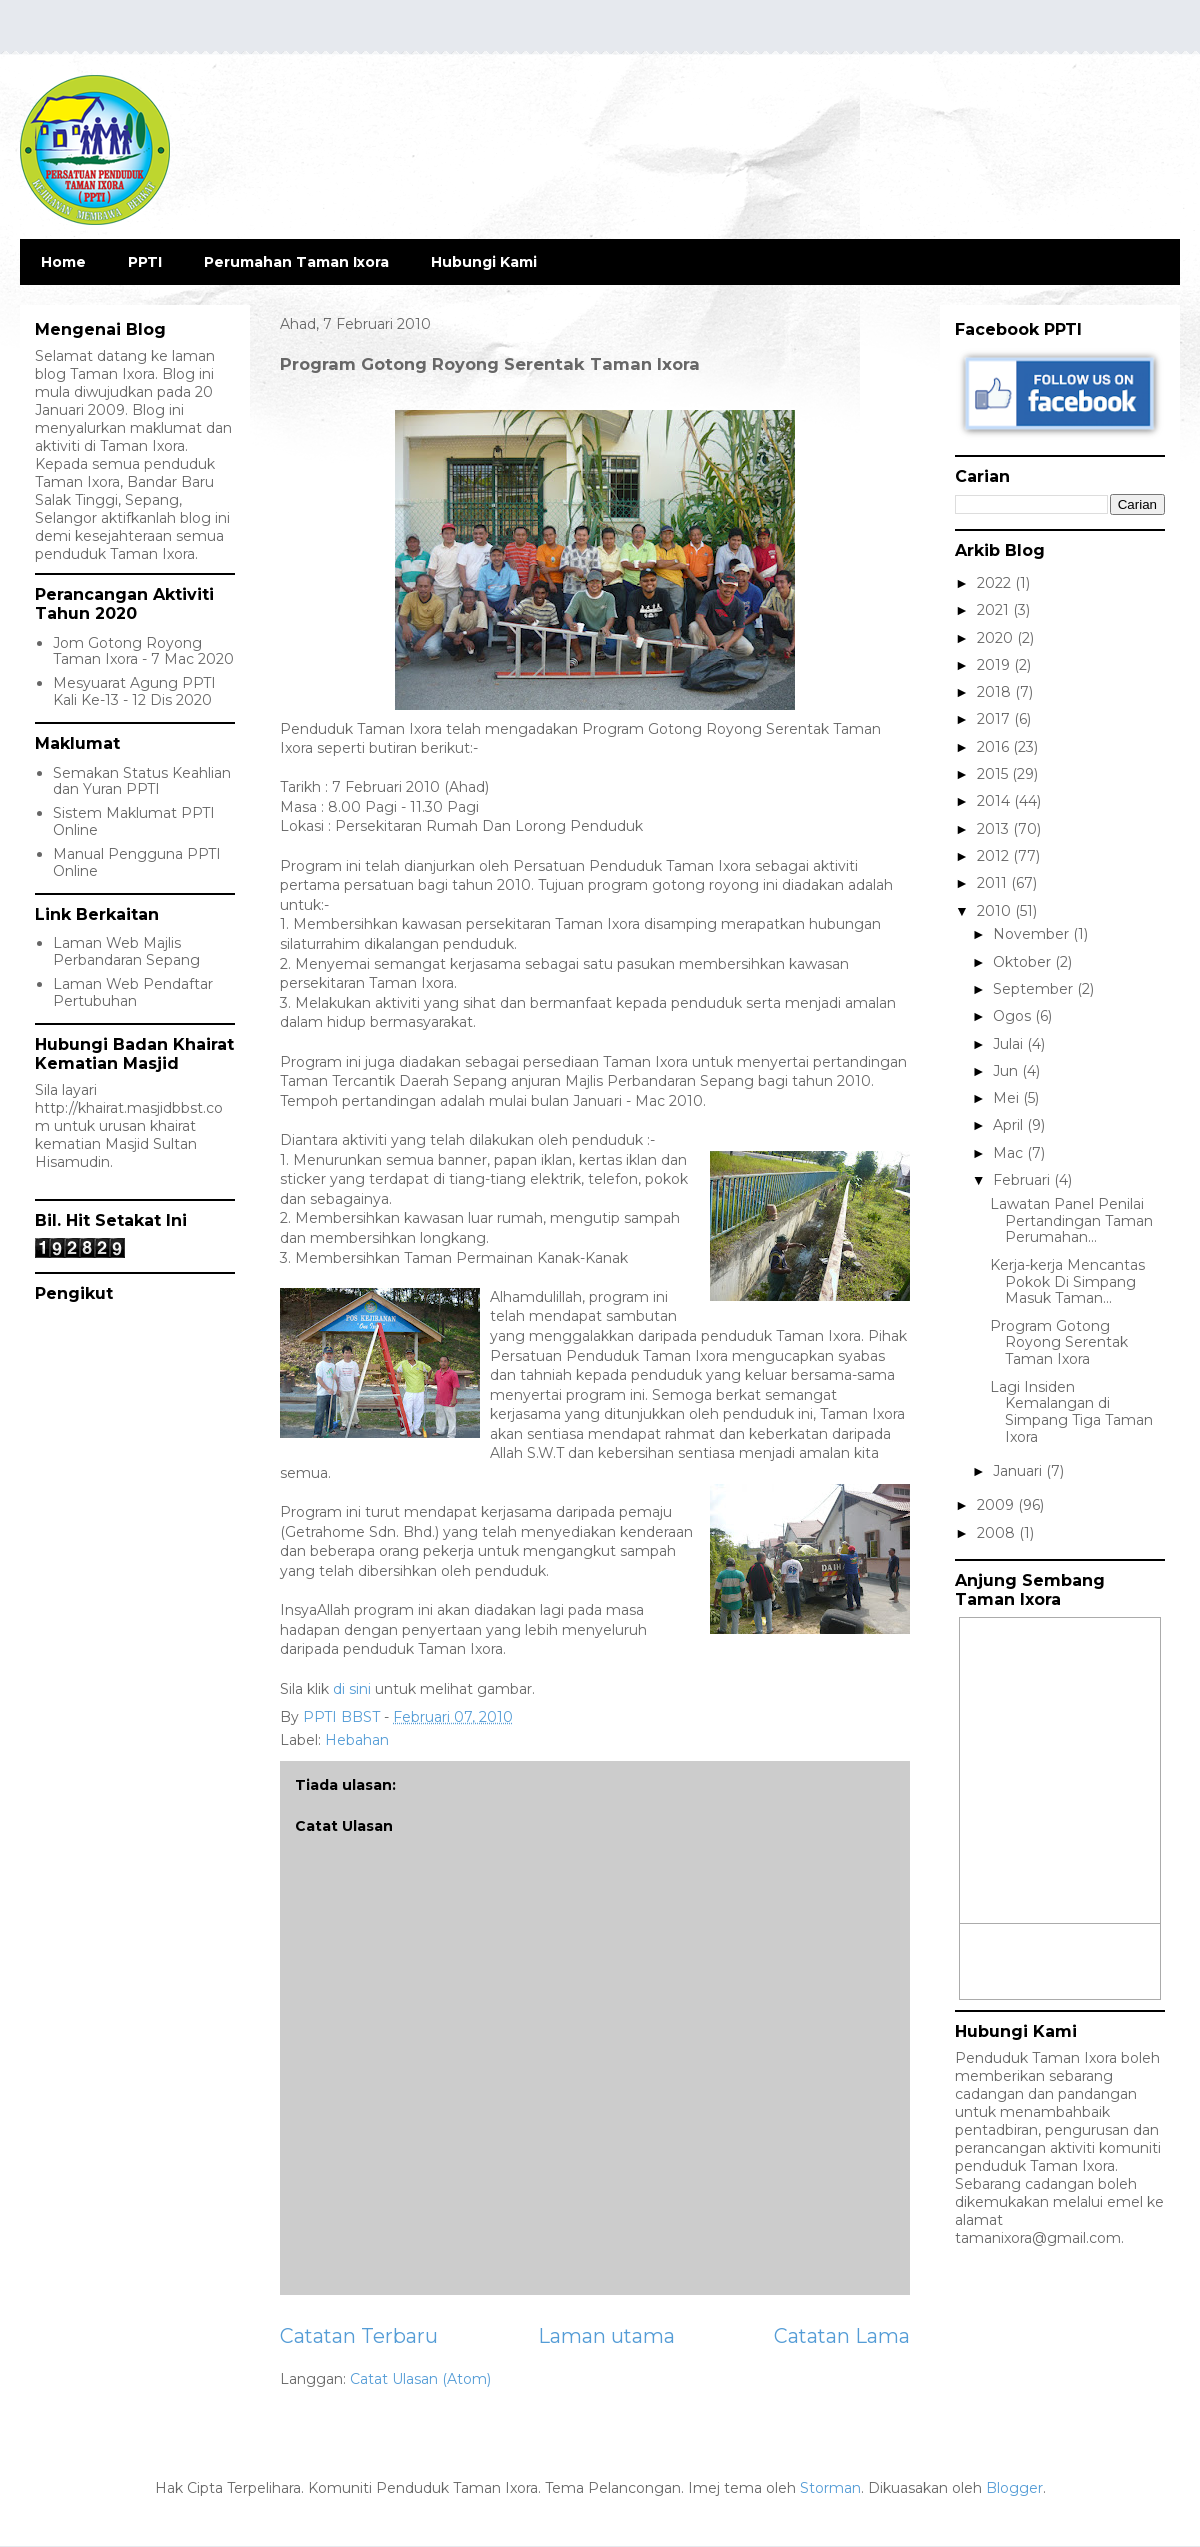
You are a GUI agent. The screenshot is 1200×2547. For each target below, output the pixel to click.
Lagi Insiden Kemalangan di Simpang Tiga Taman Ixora (1071, 1412)
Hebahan (357, 1740)
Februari (1023, 1180)
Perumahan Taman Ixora (296, 262)
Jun (1007, 1071)
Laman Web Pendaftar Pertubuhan (133, 992)
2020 (997, 638)
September (1035, 989)
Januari (1019, 1471)
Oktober (1024, 962)
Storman (830, 2488)
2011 (994, 883)
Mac (1010, 1153)
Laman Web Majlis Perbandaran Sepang (126, 951)
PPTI (145, 262)
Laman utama (606, 2336)
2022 (996, 583)
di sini (354, 1689)
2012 (995, 856)
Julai (1010, 1044)
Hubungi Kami (484, 262)
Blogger (1014, 2488)
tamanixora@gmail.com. (1039, 2238)
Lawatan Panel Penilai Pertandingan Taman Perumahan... (1071, 1221)
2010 (996, 911)
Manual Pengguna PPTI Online (137, 862)
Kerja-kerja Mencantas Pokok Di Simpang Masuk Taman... (1067, 1282)
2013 (995, 829)
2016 (995, 747)
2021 (995, 610)
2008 (998, 1533)
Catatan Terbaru (359, 2336)
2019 (995, 665)
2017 (995, 719)
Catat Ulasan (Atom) (420, 2379)
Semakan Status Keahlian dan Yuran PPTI (142, 781)
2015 (994, 774)
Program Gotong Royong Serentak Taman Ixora (1059, 1343)
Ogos (1014, 1016)
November (1033, 934)
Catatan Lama (842, 2336)
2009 (997, 1505)
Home (63, 262)
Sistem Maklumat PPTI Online (134, 821)
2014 (995, 801)
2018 (996, 692)
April (1010, 1125)
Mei (1008, 1098)
